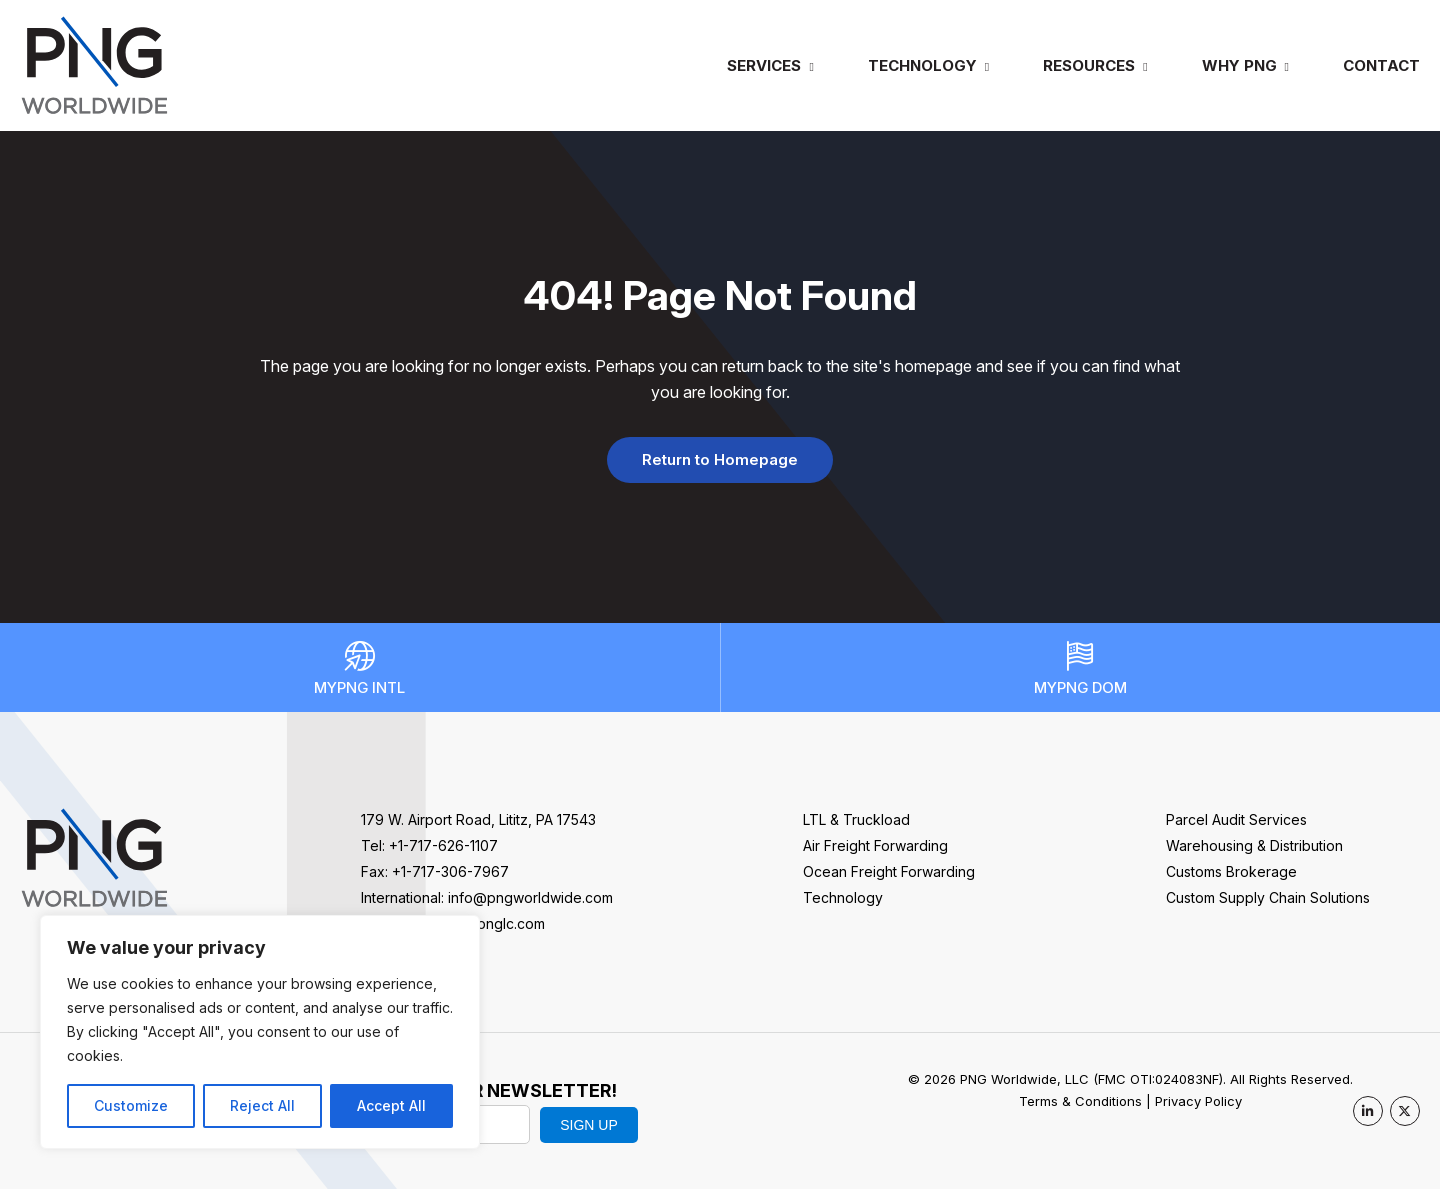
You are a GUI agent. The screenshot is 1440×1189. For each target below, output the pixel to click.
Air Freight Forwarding (875, 845)
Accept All (391, 1105)
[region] (260, 1032)
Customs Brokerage (1231, 871)
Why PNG (1239, 65)
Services (764, 65)
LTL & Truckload (856, 819)
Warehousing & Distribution (1254, 845)
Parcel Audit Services (1236, 819)
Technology (922, 65)
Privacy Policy (1198, 1101)
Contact (1381, 65)
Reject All (262, 1105)
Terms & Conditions (1080, 1101)
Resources (1089, 65)
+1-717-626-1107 (443, 845)
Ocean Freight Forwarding (889, 871)
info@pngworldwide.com (530, 897)
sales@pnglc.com (487, 923)
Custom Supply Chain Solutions (1268, 897)
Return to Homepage (720, 459)
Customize (131, 1105)
